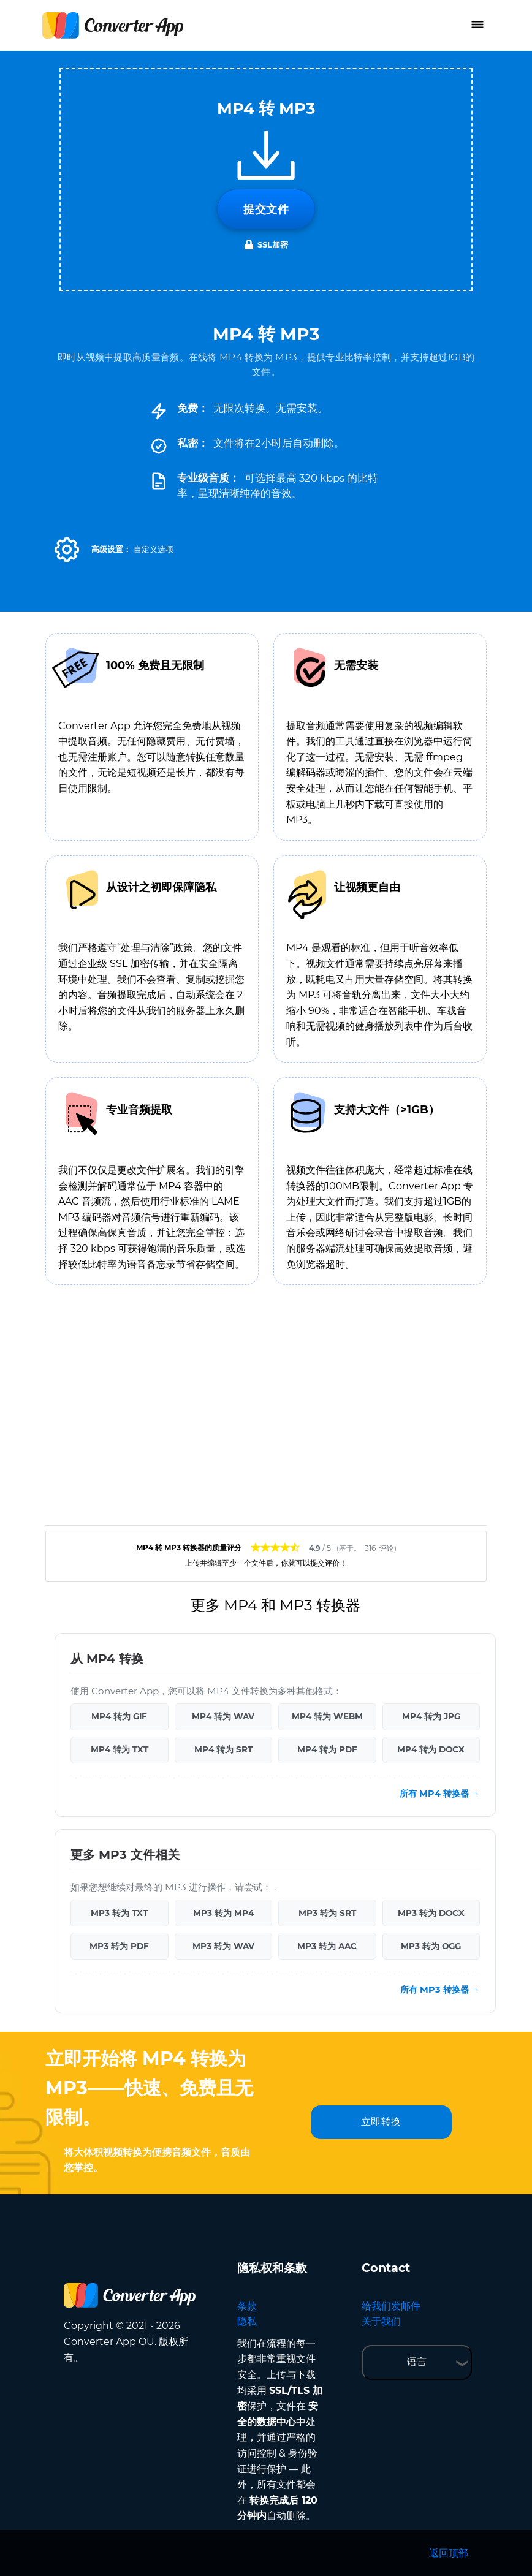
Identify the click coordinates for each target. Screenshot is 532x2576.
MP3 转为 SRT (327, 1913)
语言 (417, 2362)
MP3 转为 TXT (119, 1913)
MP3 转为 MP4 (223, 1913)
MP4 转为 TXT (119, 1749)
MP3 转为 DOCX (431, 1913)
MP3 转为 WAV (223, 1946)
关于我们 (381, 2321)
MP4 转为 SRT (223, 1749)
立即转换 (381, 2121)
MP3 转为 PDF (119, 1946)
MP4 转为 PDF (327, 1749)
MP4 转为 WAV (223, 1716)
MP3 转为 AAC (327, 1946)
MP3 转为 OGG (431, 1946)
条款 (247, 2306)
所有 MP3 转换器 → (440, 1989)
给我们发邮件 (391, 2306)
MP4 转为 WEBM (327, 1716)
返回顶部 (448, 2553)
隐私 (247, 2321)
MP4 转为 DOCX (431, 1749)
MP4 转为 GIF (119, 1716)
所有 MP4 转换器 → (440, 1793)
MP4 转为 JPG (431, 1716)
